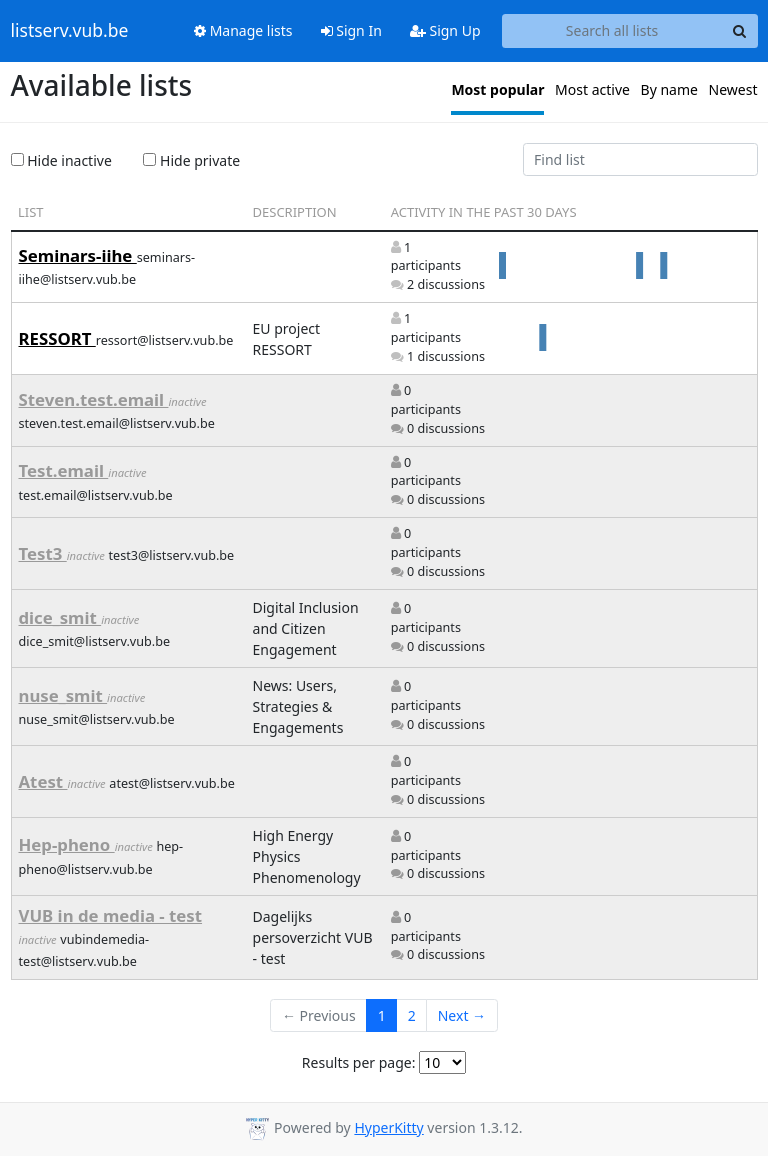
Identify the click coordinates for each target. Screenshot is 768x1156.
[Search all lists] (612, 31)
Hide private (191, 160)
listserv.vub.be (70, 31)
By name (669, 89)
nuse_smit (63, 695)
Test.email (64, 470)
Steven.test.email (94, 399)
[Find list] (640, 160)
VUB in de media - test (111, 915)
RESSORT (57, 338)
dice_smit (60, 617)
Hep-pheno (67, 844)
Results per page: (359, 1062)
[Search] (740, 31)
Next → (462, 1015)
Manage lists (243, 30)
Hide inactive (61, 160)
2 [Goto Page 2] (412, 1015)
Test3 (43, 553)
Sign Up (445, 30)
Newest (733, 89)
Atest (43, 781)
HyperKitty (388, 1127)
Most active (592, 89)
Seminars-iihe (78, 255)
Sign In (351, 30)
